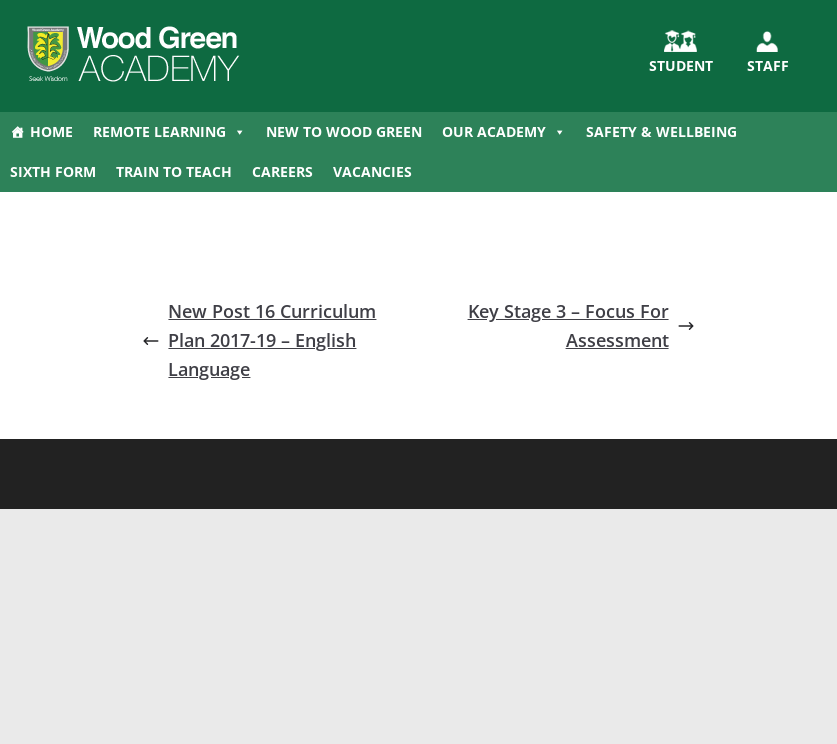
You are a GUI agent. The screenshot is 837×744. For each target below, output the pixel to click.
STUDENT (681, 65)
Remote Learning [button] (169, 132)
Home (51, 131)
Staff (768, 65)
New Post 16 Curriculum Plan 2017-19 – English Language (259, 340)
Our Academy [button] (504, 132)
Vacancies (372, 171)
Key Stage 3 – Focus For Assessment (581, 325)
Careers (282, 171)
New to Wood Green (344, 131)
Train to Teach (174, 171)
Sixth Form (53, 171)
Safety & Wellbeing (661, 131)
